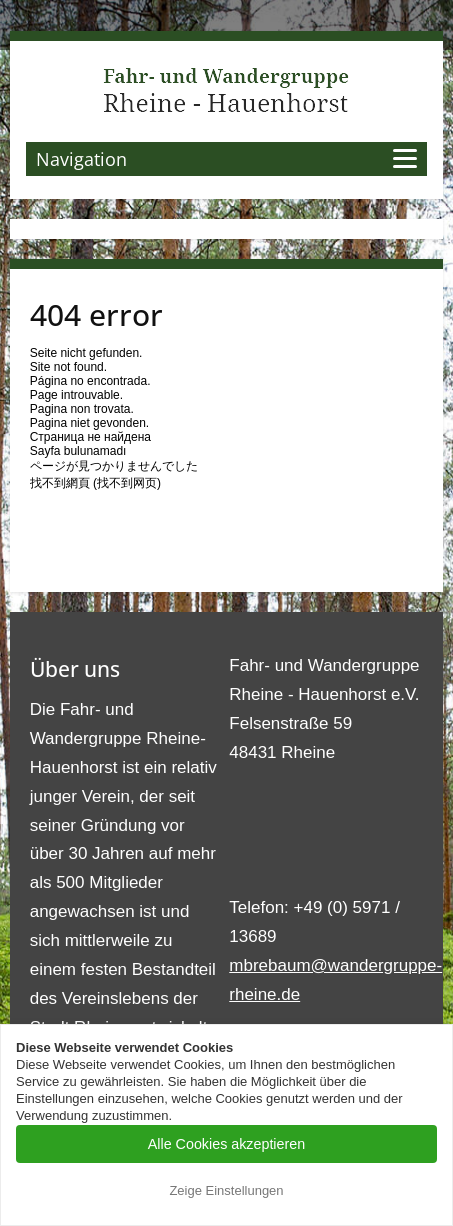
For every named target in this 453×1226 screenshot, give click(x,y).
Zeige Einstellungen (226, 1190)
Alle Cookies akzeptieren (226, 1144)
